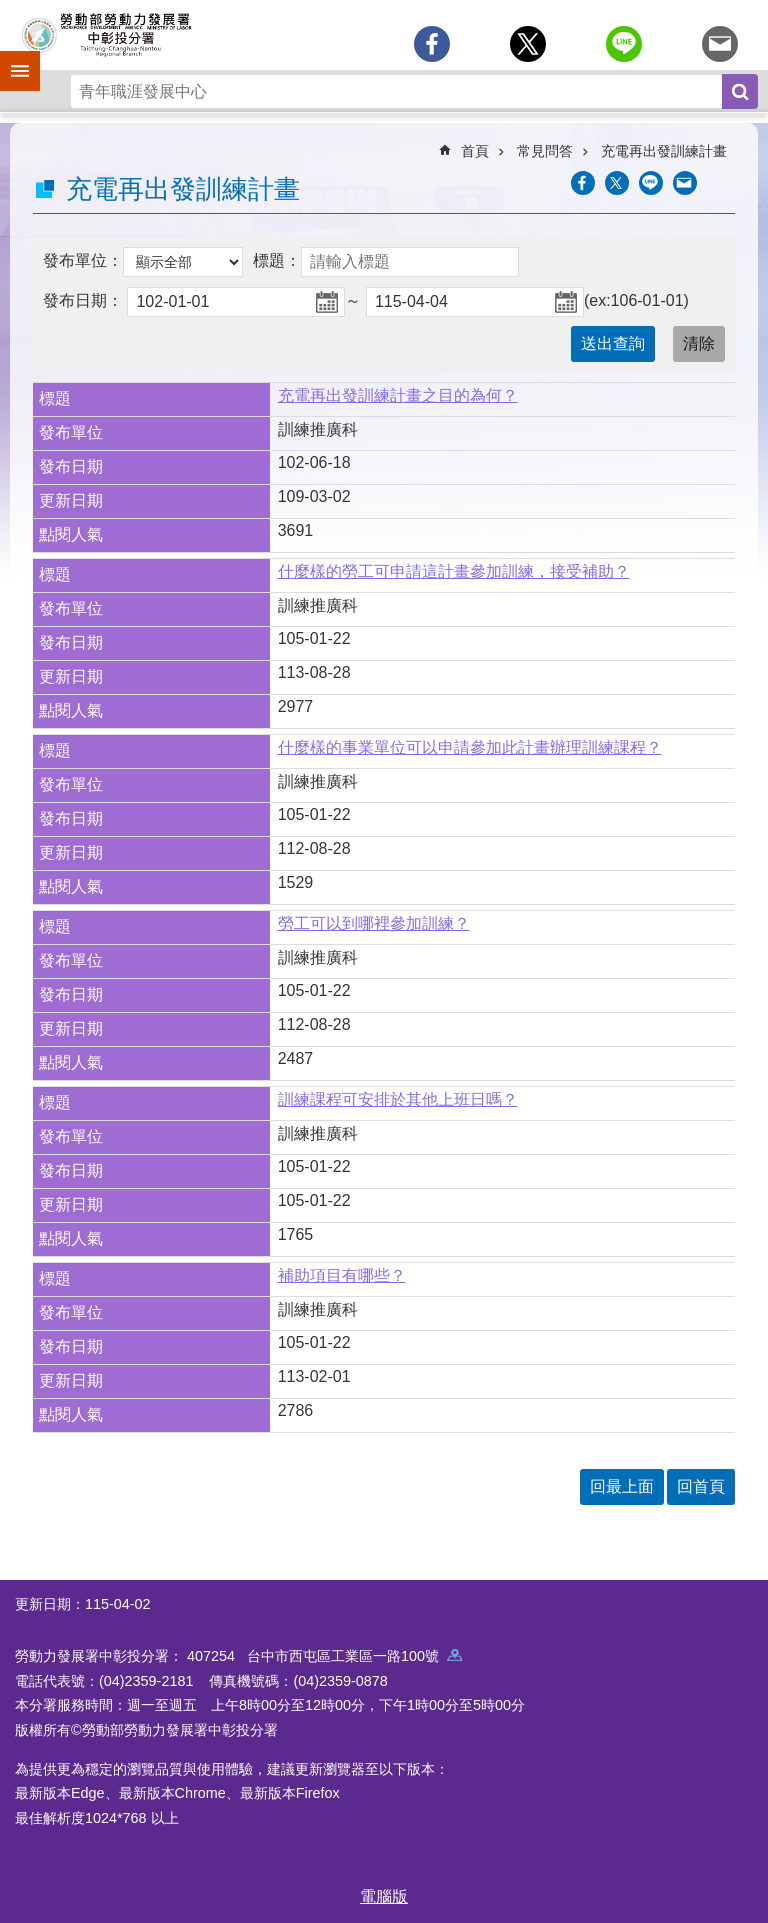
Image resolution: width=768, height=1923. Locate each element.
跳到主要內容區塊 (10, 10)
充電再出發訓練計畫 (664, 151)
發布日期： (83, 300)
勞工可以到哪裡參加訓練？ (374, 923)
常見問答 (545, 151)
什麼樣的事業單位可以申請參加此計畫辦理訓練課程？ (470, 747)
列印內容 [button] (723, 183)
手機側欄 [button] (11, 57)
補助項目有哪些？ (342, 1275)
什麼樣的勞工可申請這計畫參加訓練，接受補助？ (454, 571)
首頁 (475, 151)
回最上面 (622, 1486)
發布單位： (83, 260)
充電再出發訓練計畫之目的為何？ (398, 395)
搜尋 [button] (740, 91)
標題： (277, 260)
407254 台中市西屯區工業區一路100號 (324, 1656)
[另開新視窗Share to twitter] (528, 44)
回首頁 (701, 1486)
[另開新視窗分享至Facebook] (432, 44)
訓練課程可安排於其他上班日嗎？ (398, 1099)
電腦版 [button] (384, 1896)
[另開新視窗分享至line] (624, 44)
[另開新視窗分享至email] (720, 44)
